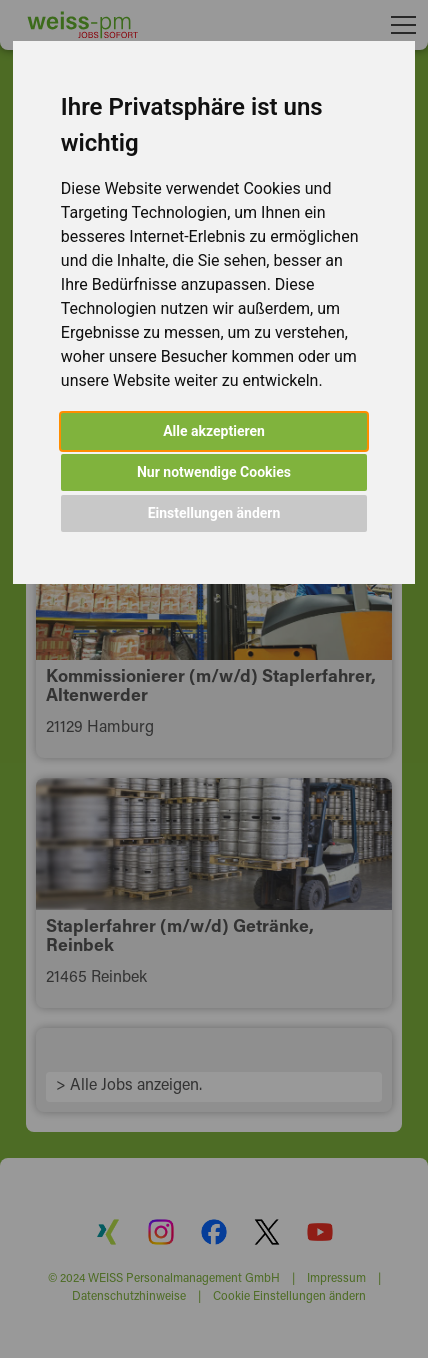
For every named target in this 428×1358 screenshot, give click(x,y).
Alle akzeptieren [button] (214, 431)
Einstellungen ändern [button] (214, 513)
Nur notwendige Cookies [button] (214, 472)
